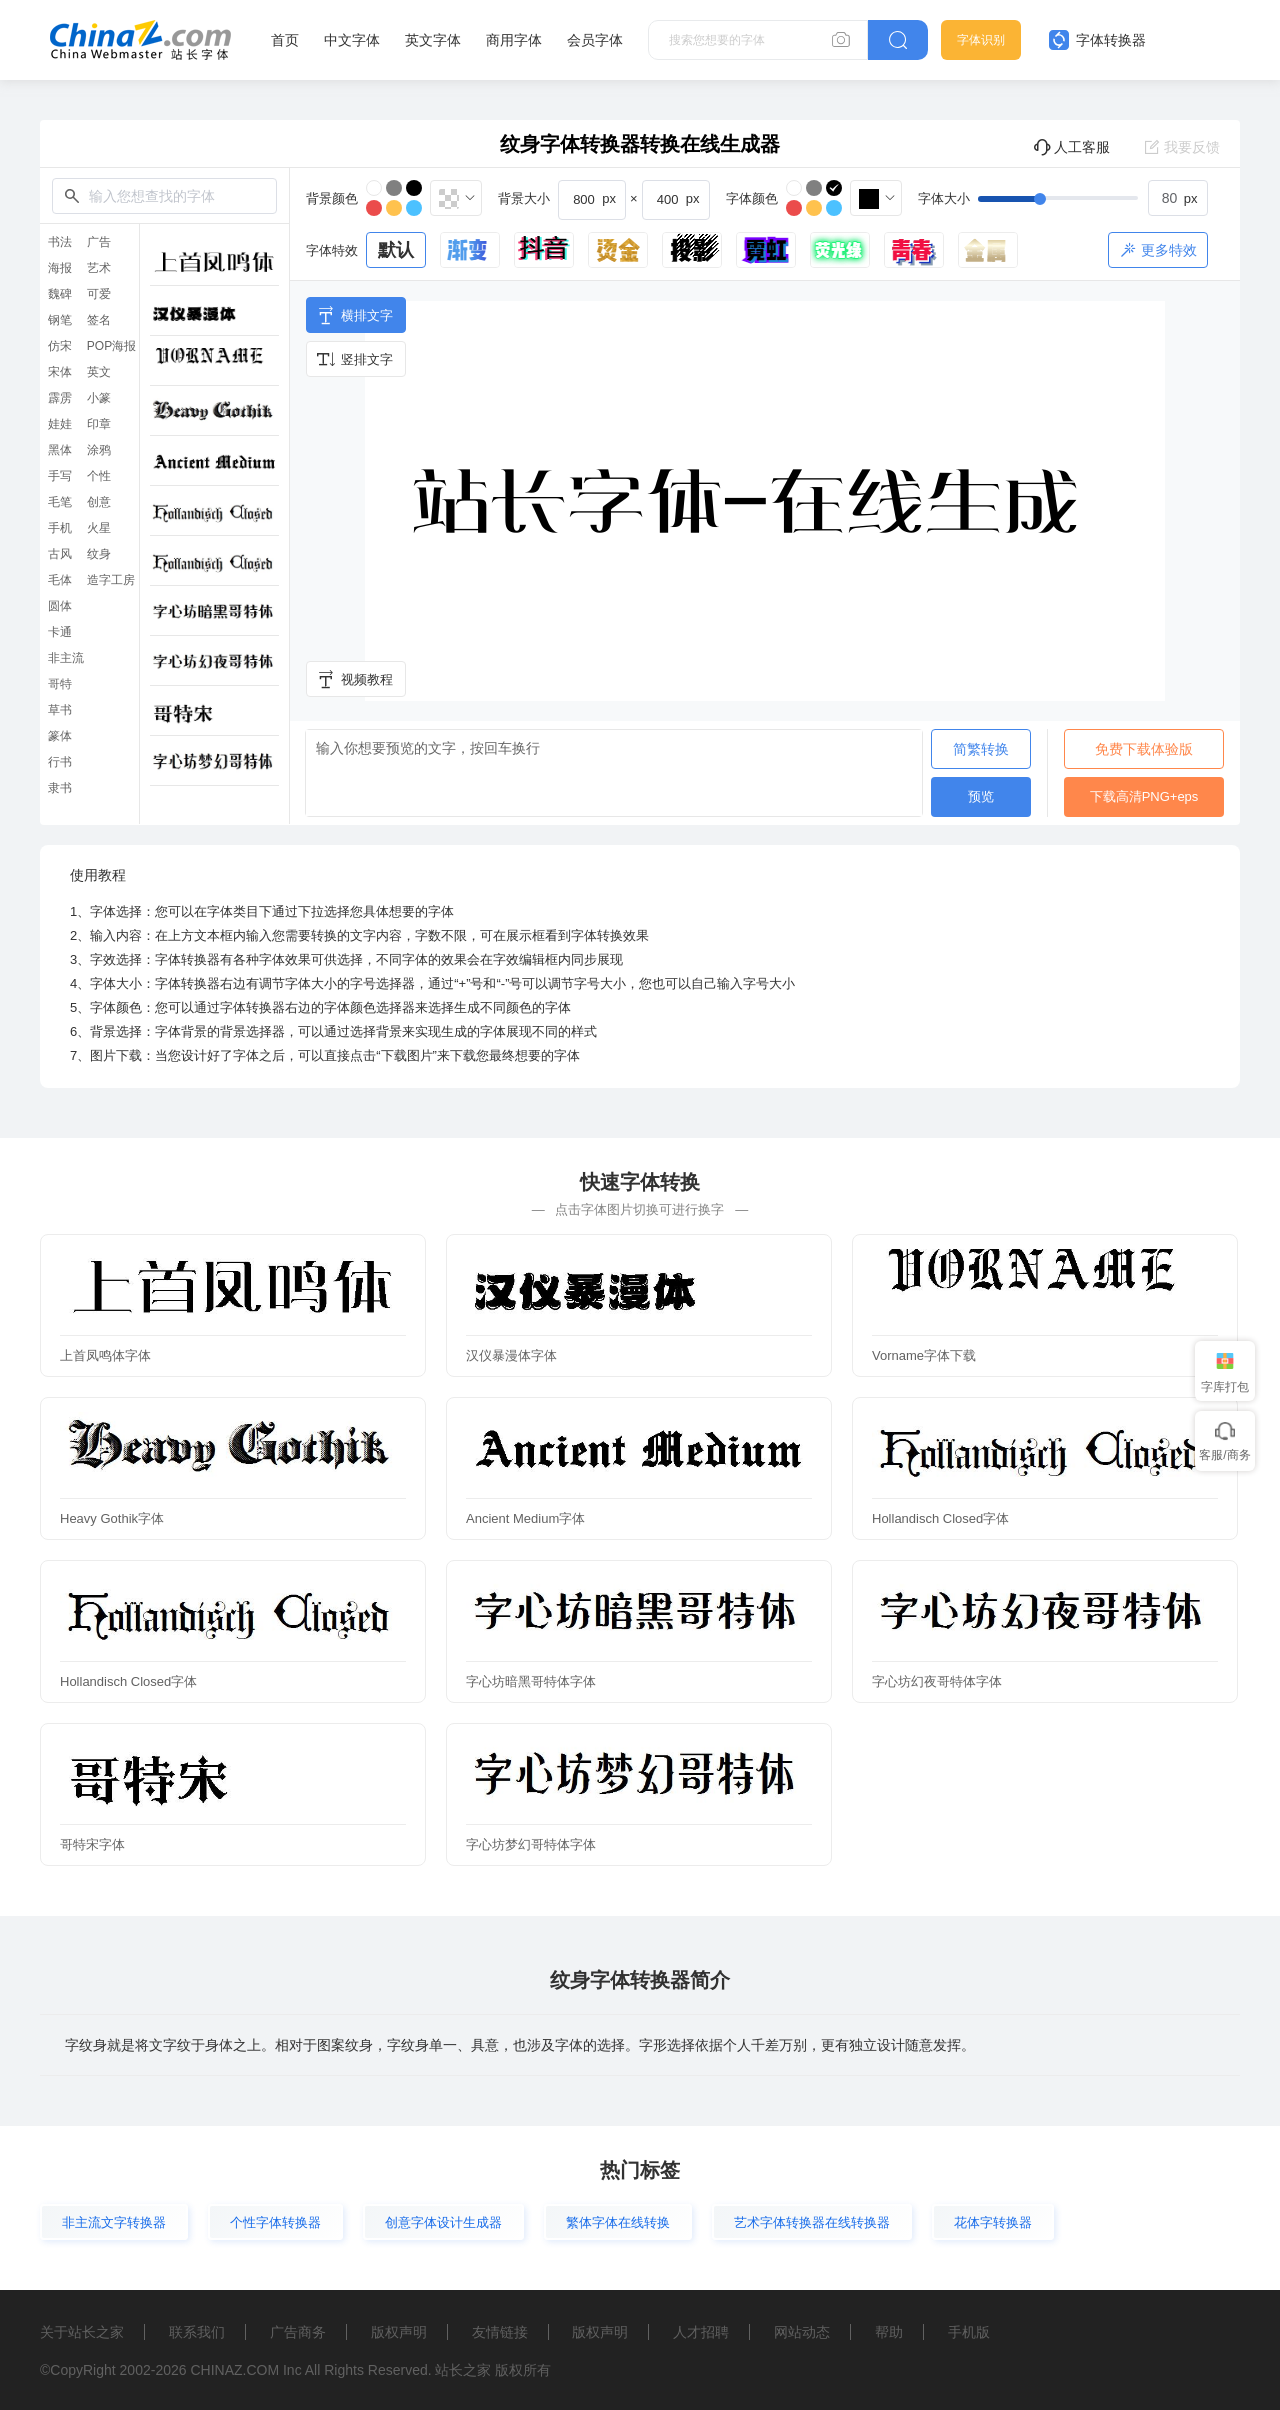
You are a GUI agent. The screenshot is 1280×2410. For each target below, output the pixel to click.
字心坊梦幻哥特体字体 (531, 1844)
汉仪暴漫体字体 (511, 1355)
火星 (99, 528)
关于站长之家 (82, 2332)
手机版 (969, 2332)
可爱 (99, 294)
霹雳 (60, 398)
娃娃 (60, 424)
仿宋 (60, 346)
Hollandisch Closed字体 (940, 1518)
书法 (60, 242)
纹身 (99, 554)
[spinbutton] (1178, 198)
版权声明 (399, 2332)
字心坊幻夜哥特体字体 (937, 1681)
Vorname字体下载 (924, 1355)
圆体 (60, 606)
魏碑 (60, 294)
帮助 (889, 2332)
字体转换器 (1097, 40)
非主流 (66, 658)
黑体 (60, 450)
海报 (60, 268)
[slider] (1093, 198)
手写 (60, 476)
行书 (60, 762)
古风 (60, 554)
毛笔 (60, 502)
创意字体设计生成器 (443, 2222)
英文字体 (433, 40)
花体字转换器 (993, 2222)
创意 (99, 502)
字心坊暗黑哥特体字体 (531, 1681)
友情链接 (500, 2332)
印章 (99, 424)
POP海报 (111, 346)
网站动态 (802, 2332)
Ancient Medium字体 (525, 1518)
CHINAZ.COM (234, 2370)
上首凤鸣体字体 (105, 1355)
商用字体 (514, 40)
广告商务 (298, 2332)
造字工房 (111, 580)
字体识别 (981, 40)
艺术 (99, 268)
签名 (99, 320)
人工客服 (1071, 147)
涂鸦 (99, 450)
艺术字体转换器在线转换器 (812, 2222)
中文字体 (352, 40)
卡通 (60, 632)
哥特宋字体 (92, 1844)
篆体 (60, 736)
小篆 (99, 398)
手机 (60, 528)
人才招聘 (701, 2332)
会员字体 (595, 40)
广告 (99, 242)
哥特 (60, 684)
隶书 (60, 788)
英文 (99, 372)
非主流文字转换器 (114, 2222)
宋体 (60, 372)
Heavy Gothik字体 (112, 1518)
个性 (99, 476)
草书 (60, 710)
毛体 (60, 580)
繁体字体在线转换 (618, 2222)
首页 (285, 40)
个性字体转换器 (275, 2222)
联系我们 (197, 2332)
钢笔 (60, 320)
